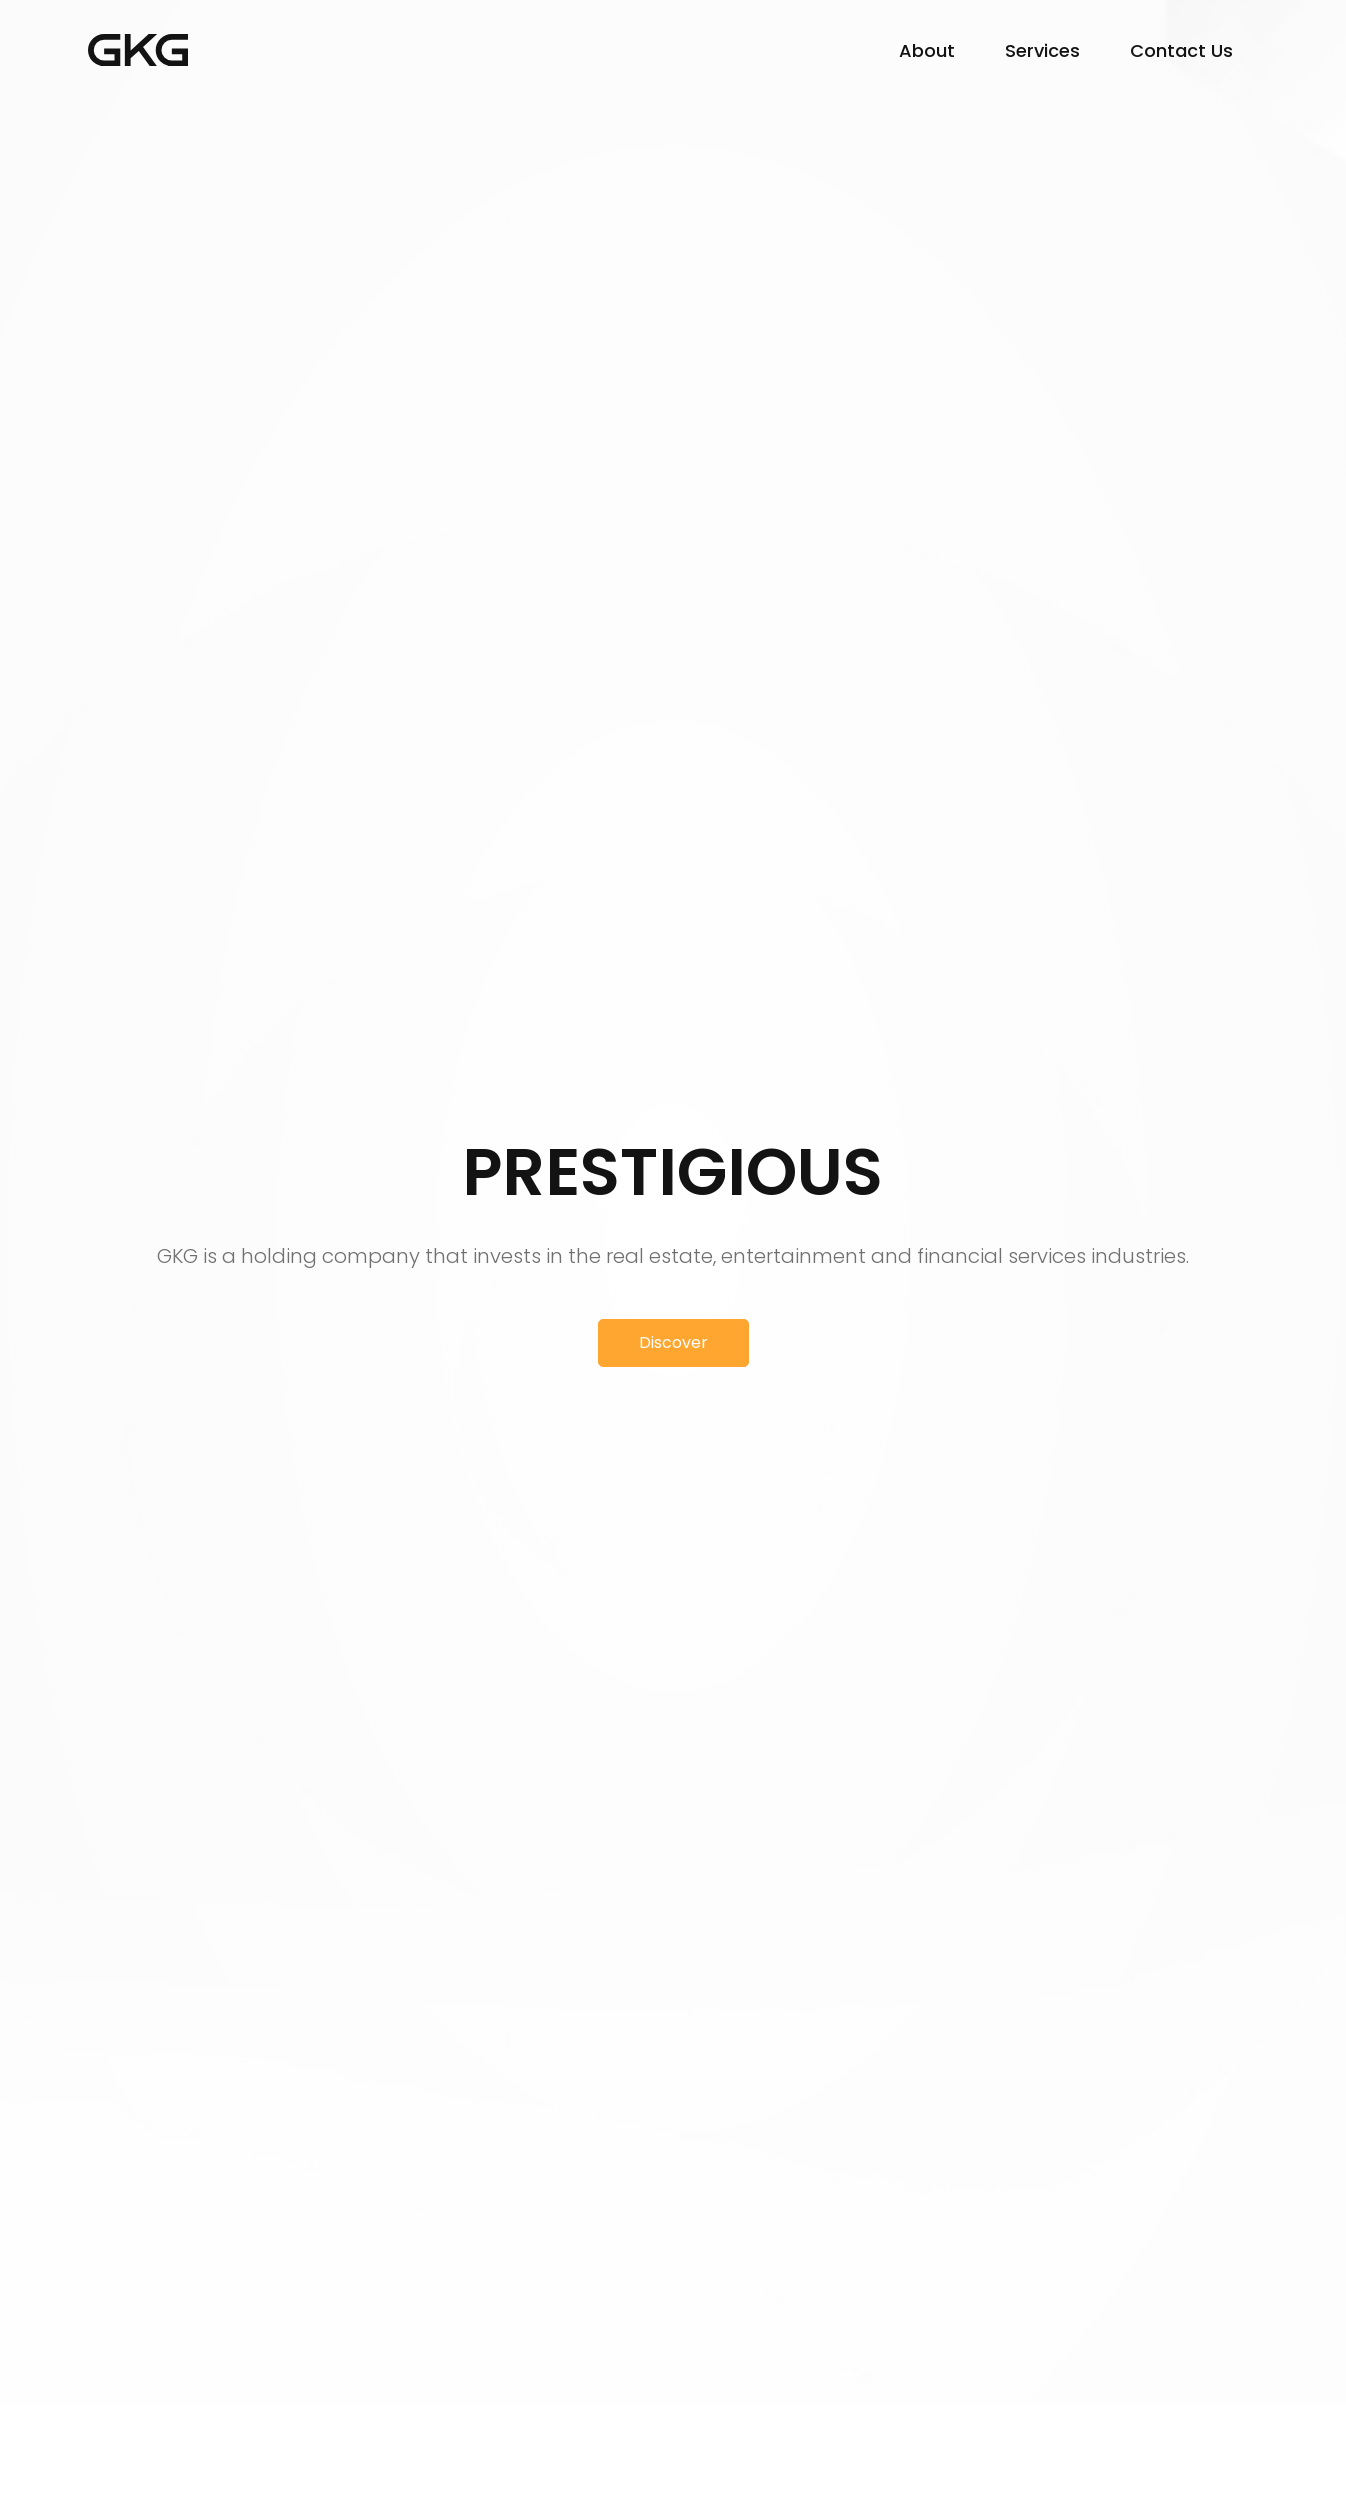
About (927, 50)
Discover (673, 1342)
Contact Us (1181, 50)
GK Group (138, 50)
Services (1042, 50)
